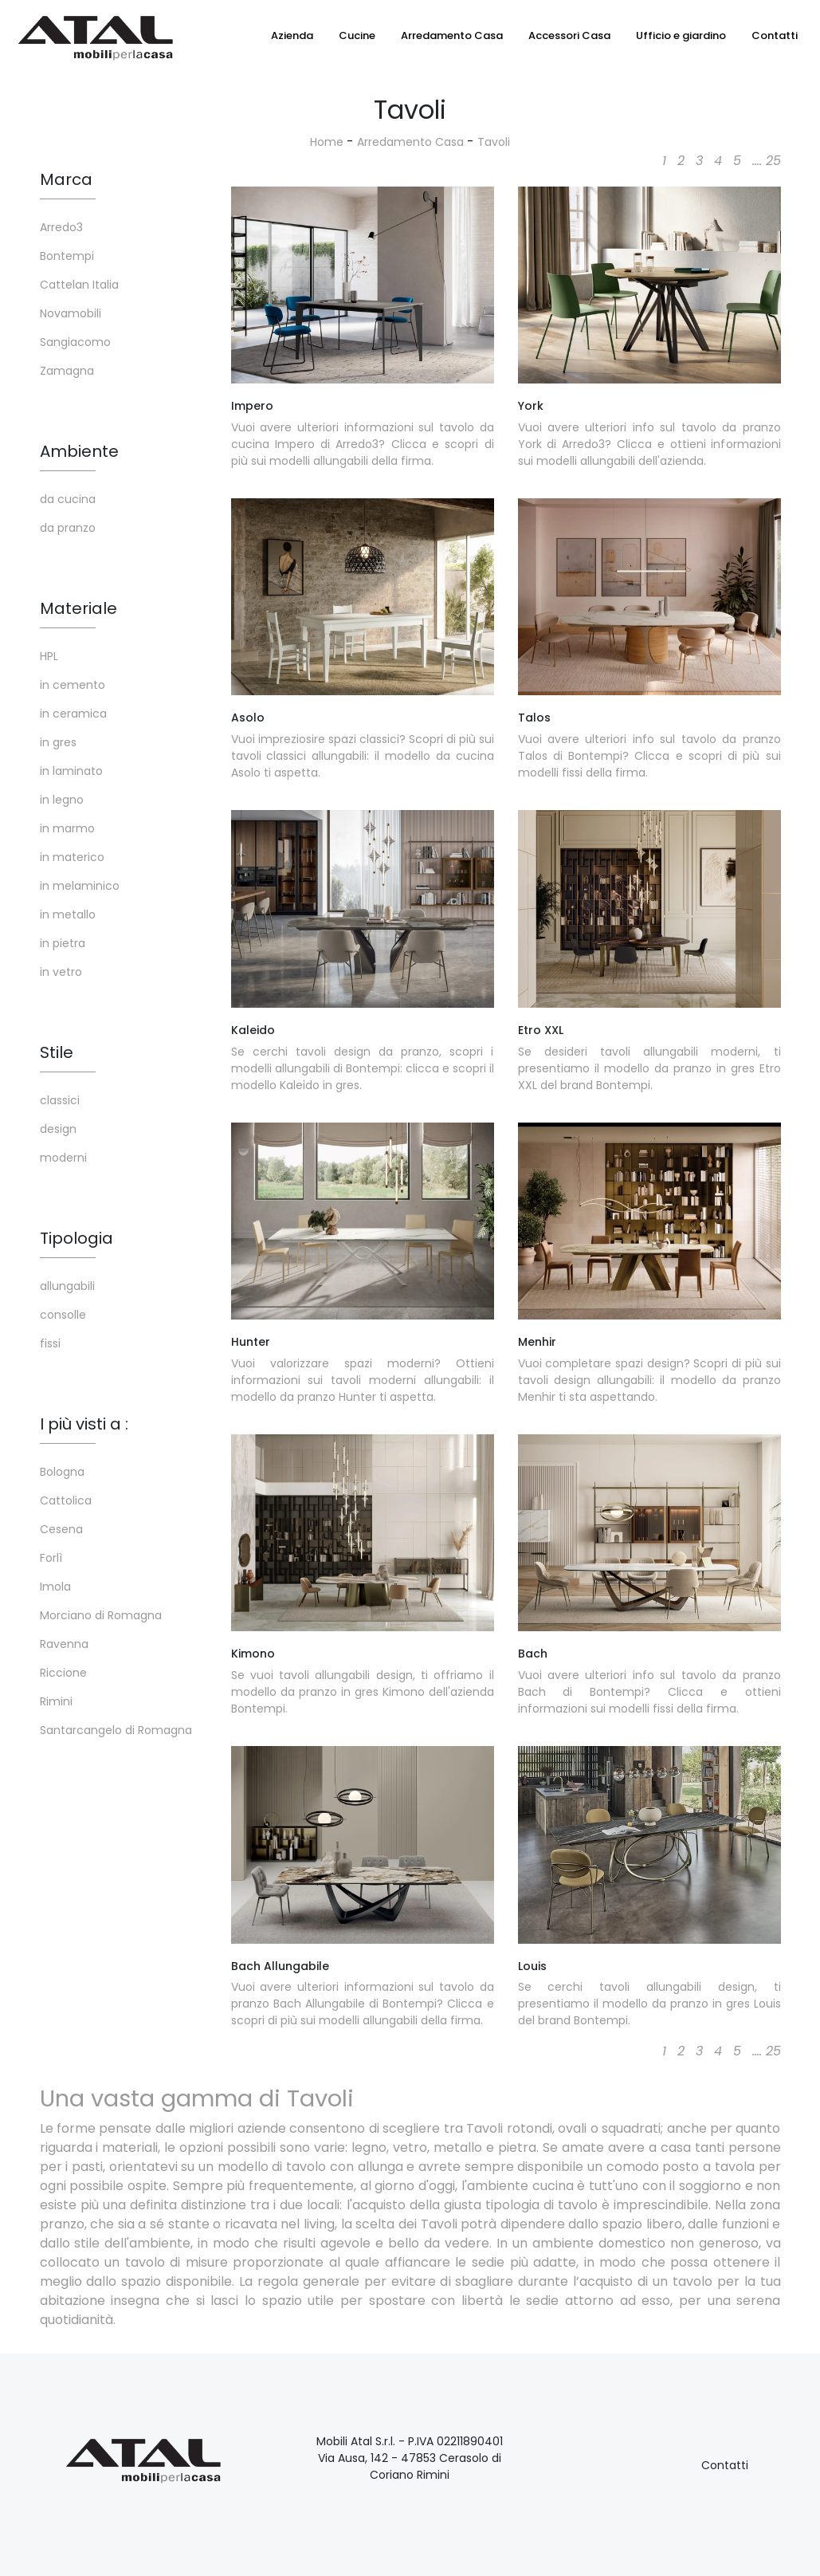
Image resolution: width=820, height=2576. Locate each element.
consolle (63, 1315)
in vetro (61, 972)
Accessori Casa (569, 35)
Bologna (62, 1472)
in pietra (62, 943)
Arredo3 (61, 227)
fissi (50, 1343)
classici (60, 1100)
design (58, 1129)
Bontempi (67, 256)
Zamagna (67, 371)
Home (326, 142)
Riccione (63, 1673)
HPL (49, 656)
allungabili (67, 1286)
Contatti (774, 35)
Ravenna (64, 1644)
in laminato (71, 771)
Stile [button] (56, 1052)
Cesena (61, 1529)
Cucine (357, 35)
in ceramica (73, 714)
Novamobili (70, 313)
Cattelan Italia (79, 285)
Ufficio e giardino (681, 35)
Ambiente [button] (79, 451)
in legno (62, 800)
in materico (72, 857)
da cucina (68, 499)
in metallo (68, 914)
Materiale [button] (78, 608)
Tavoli (493, 142)
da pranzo (68, 528)
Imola (55, 1587)
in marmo (67, 828)
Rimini (56, 1701)
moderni (63, 1158)
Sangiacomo (75, 342)
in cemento (72, 685)
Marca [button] (66, 179)
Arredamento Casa (452, 35)
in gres (58, 742)
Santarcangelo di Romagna (116, 1730)
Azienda (292, 35)
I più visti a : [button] (84, 1424)
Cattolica (66, 1500)
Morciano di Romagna (101, 1615)
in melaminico (80, 886)
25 (773, 160)
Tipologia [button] (76, 1238)
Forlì (51, 1558)
